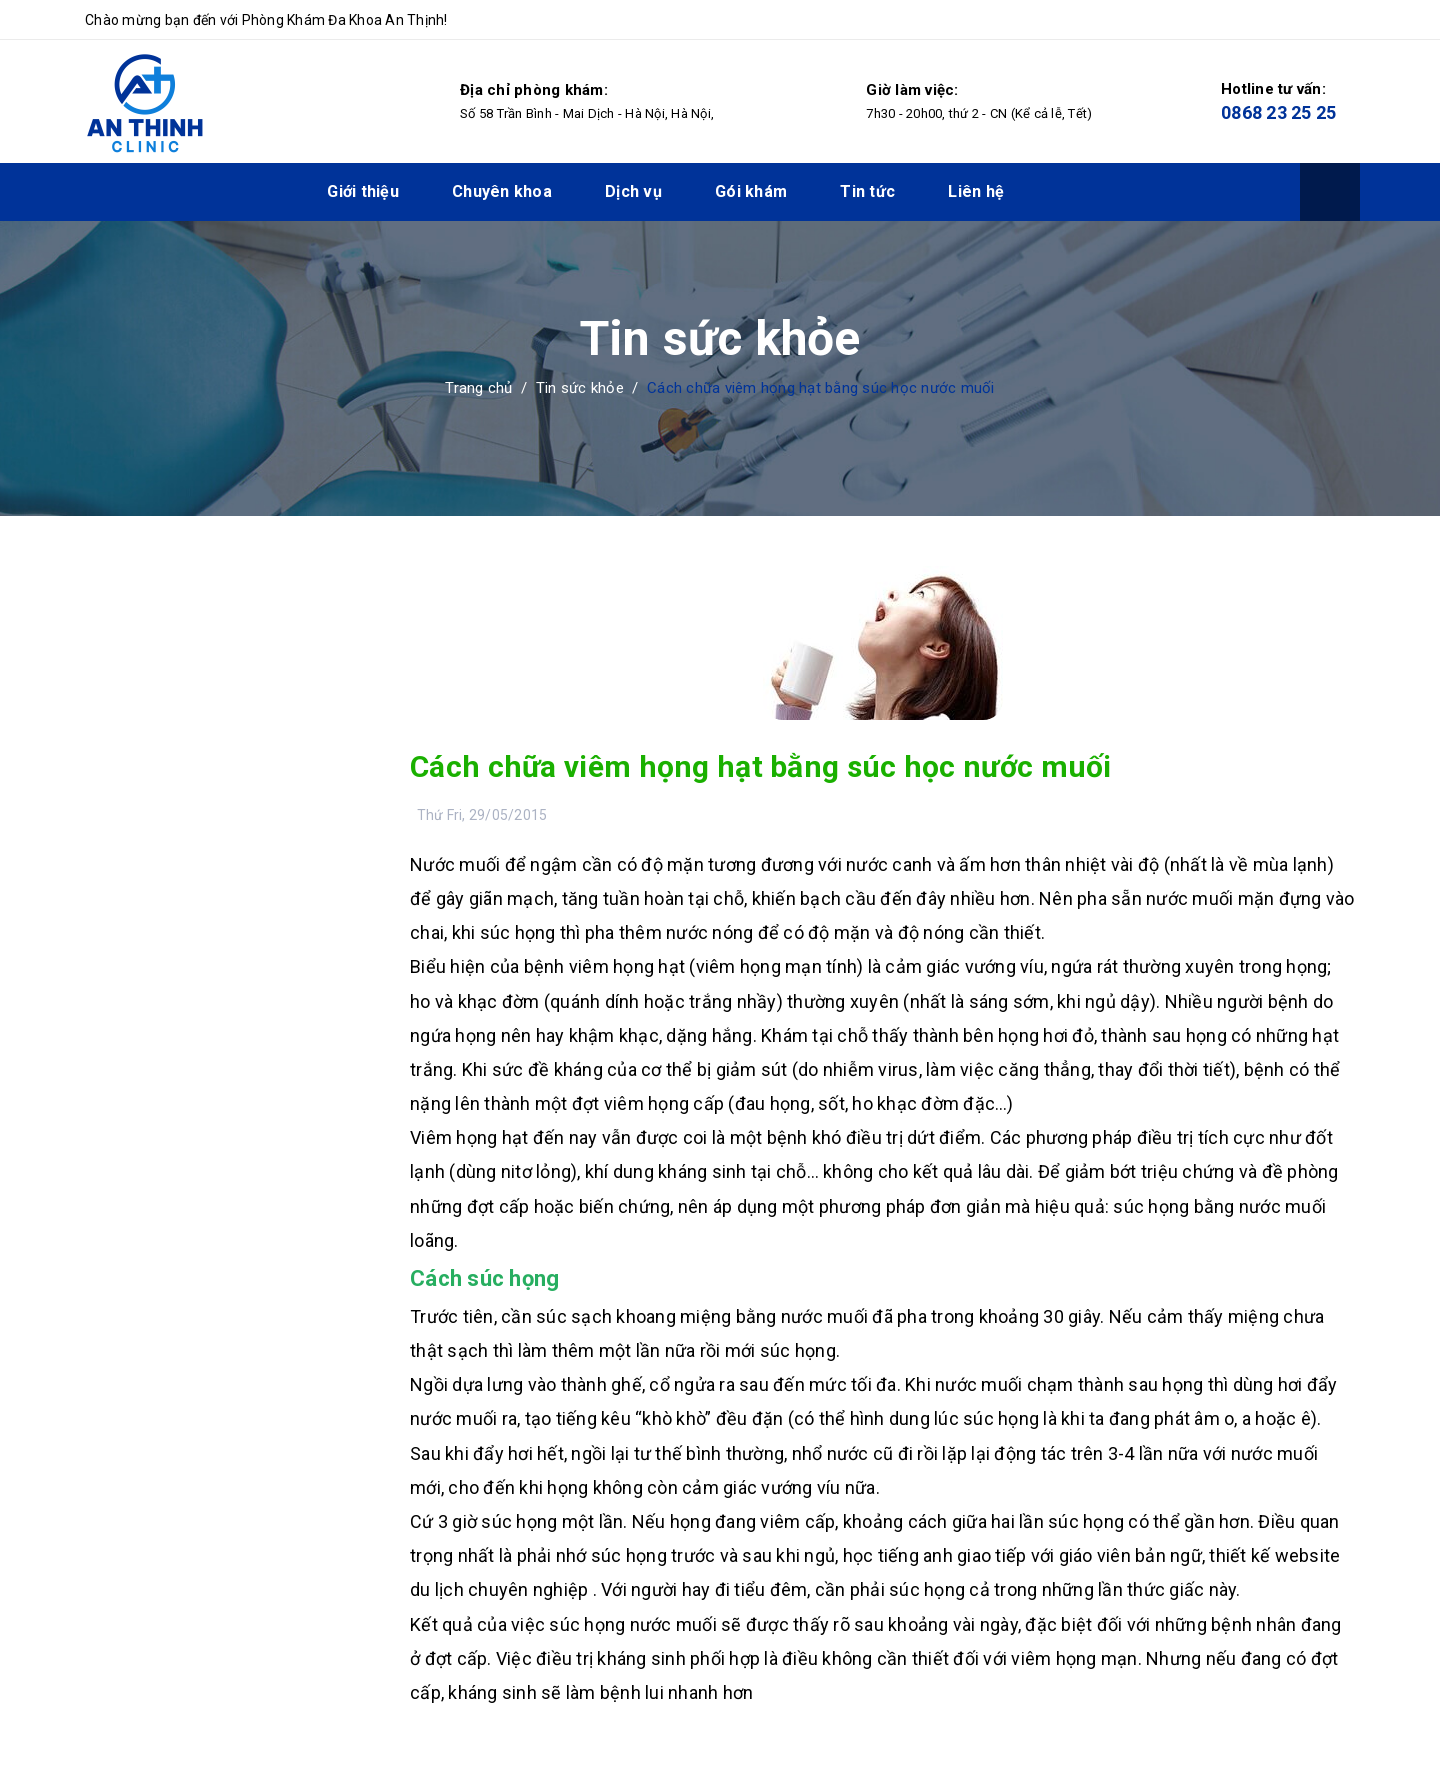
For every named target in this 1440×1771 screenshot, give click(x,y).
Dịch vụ (633, 191)
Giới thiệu (363, 191)
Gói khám (751, 191)
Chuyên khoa (502, 191)
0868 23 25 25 (1278, 112)
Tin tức (867, 191)
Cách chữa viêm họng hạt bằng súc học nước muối (761, 766)
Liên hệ (976, 191)
